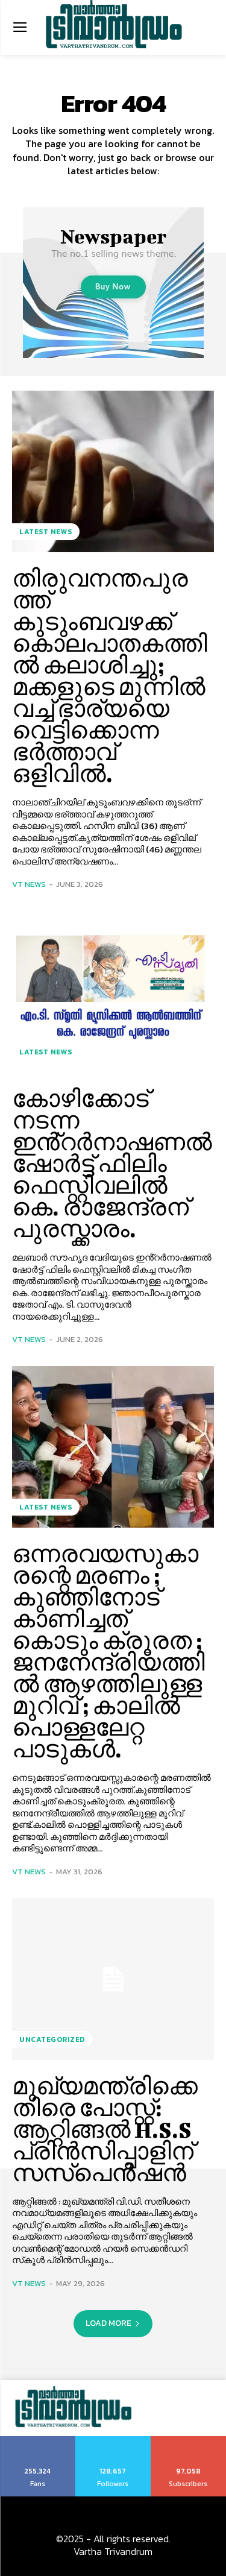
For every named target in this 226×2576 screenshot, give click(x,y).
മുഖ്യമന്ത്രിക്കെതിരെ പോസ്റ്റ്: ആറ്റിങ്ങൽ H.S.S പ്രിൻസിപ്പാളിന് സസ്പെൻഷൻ (105, 2129)
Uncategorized (52, 2039)
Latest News (45, 531)
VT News (29, 884)
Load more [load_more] (113, 2323)
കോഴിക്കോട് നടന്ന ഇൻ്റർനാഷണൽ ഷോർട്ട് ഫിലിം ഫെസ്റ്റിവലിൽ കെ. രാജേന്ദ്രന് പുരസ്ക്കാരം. (112, 1163)
